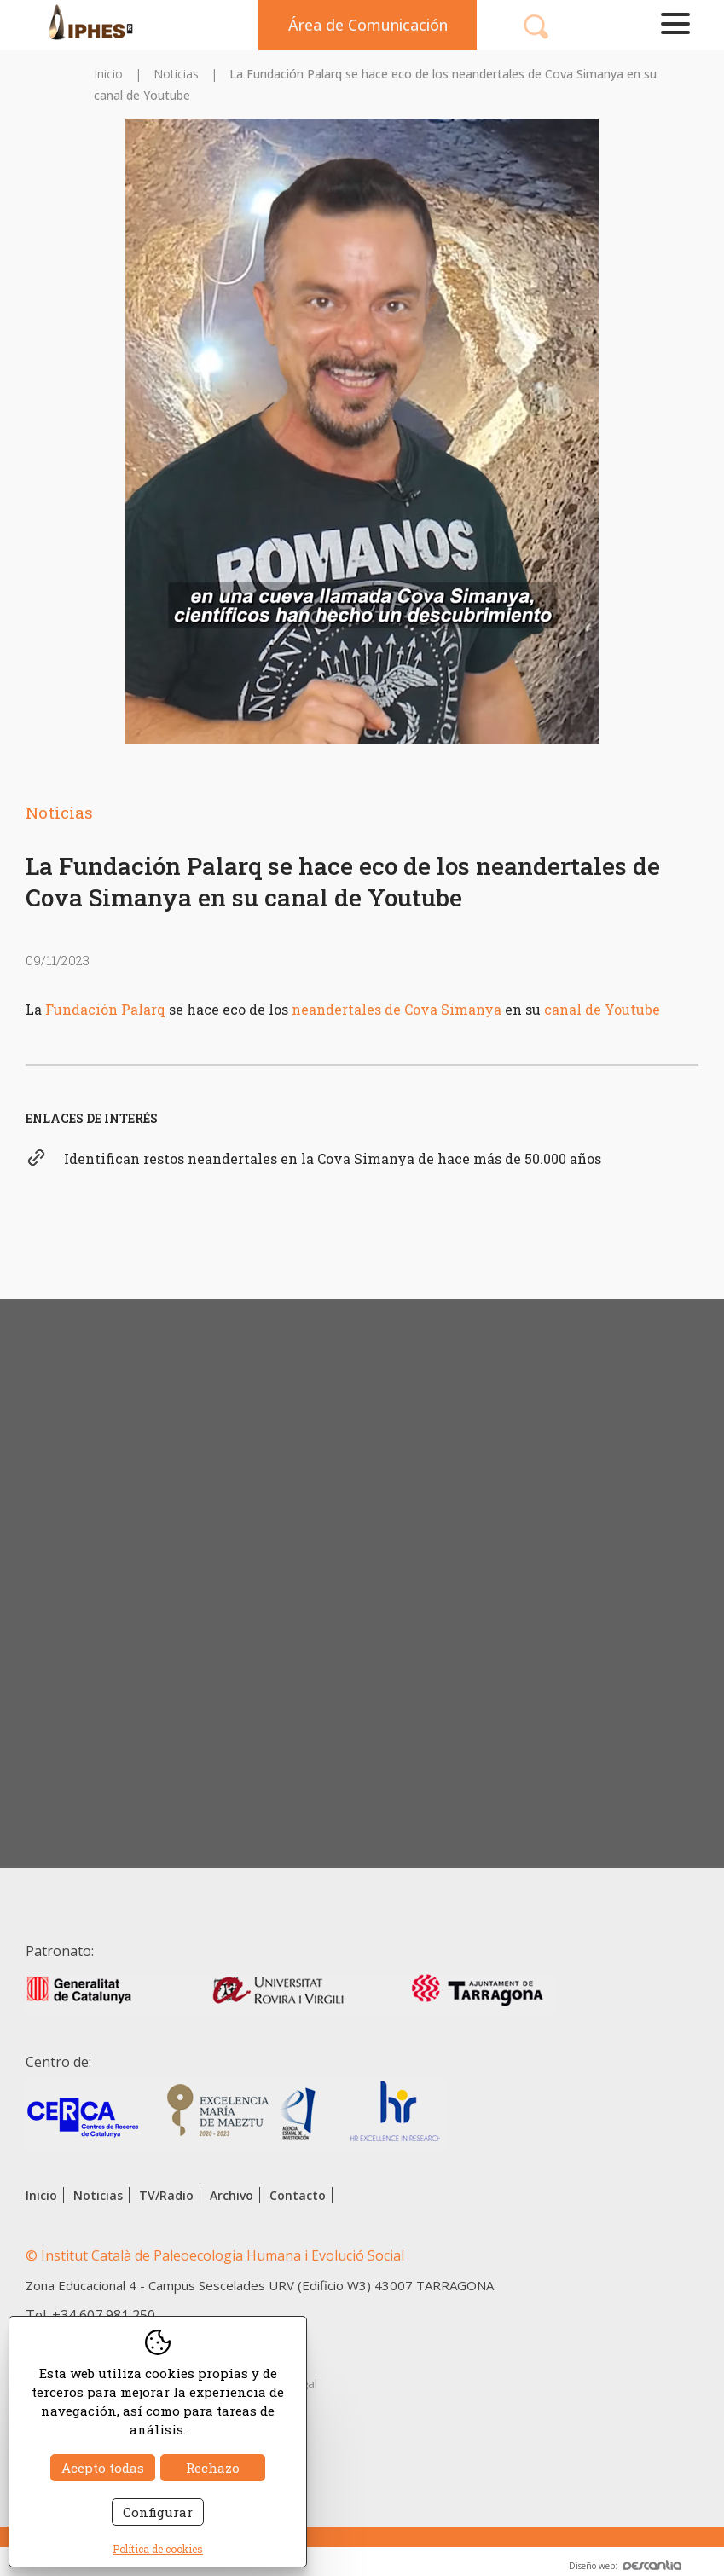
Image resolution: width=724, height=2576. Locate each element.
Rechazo (213, 2467)
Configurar (158, 2512)
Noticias (176, 74)
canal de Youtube (602, 1009)
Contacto (297, 2195)
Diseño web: (625, 2566)
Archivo (231, 2195)
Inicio (108, 74)
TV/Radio (166, 2195)
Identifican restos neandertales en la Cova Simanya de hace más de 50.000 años (332, 1158)
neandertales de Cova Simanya (396, 1009)
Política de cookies (158, 2549)
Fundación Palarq (105, 1009)
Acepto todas (102, 2467)
